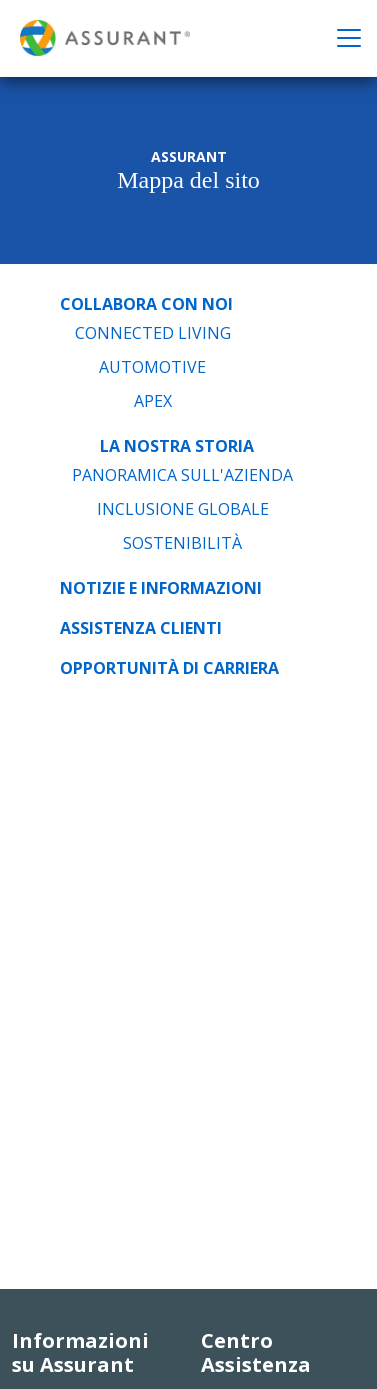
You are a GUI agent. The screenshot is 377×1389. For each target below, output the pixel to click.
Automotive (152, 367)
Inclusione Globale (183, 509)
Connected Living (153, 333)
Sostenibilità (182, 543)
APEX (153, 401)
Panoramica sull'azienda (182, 475)
